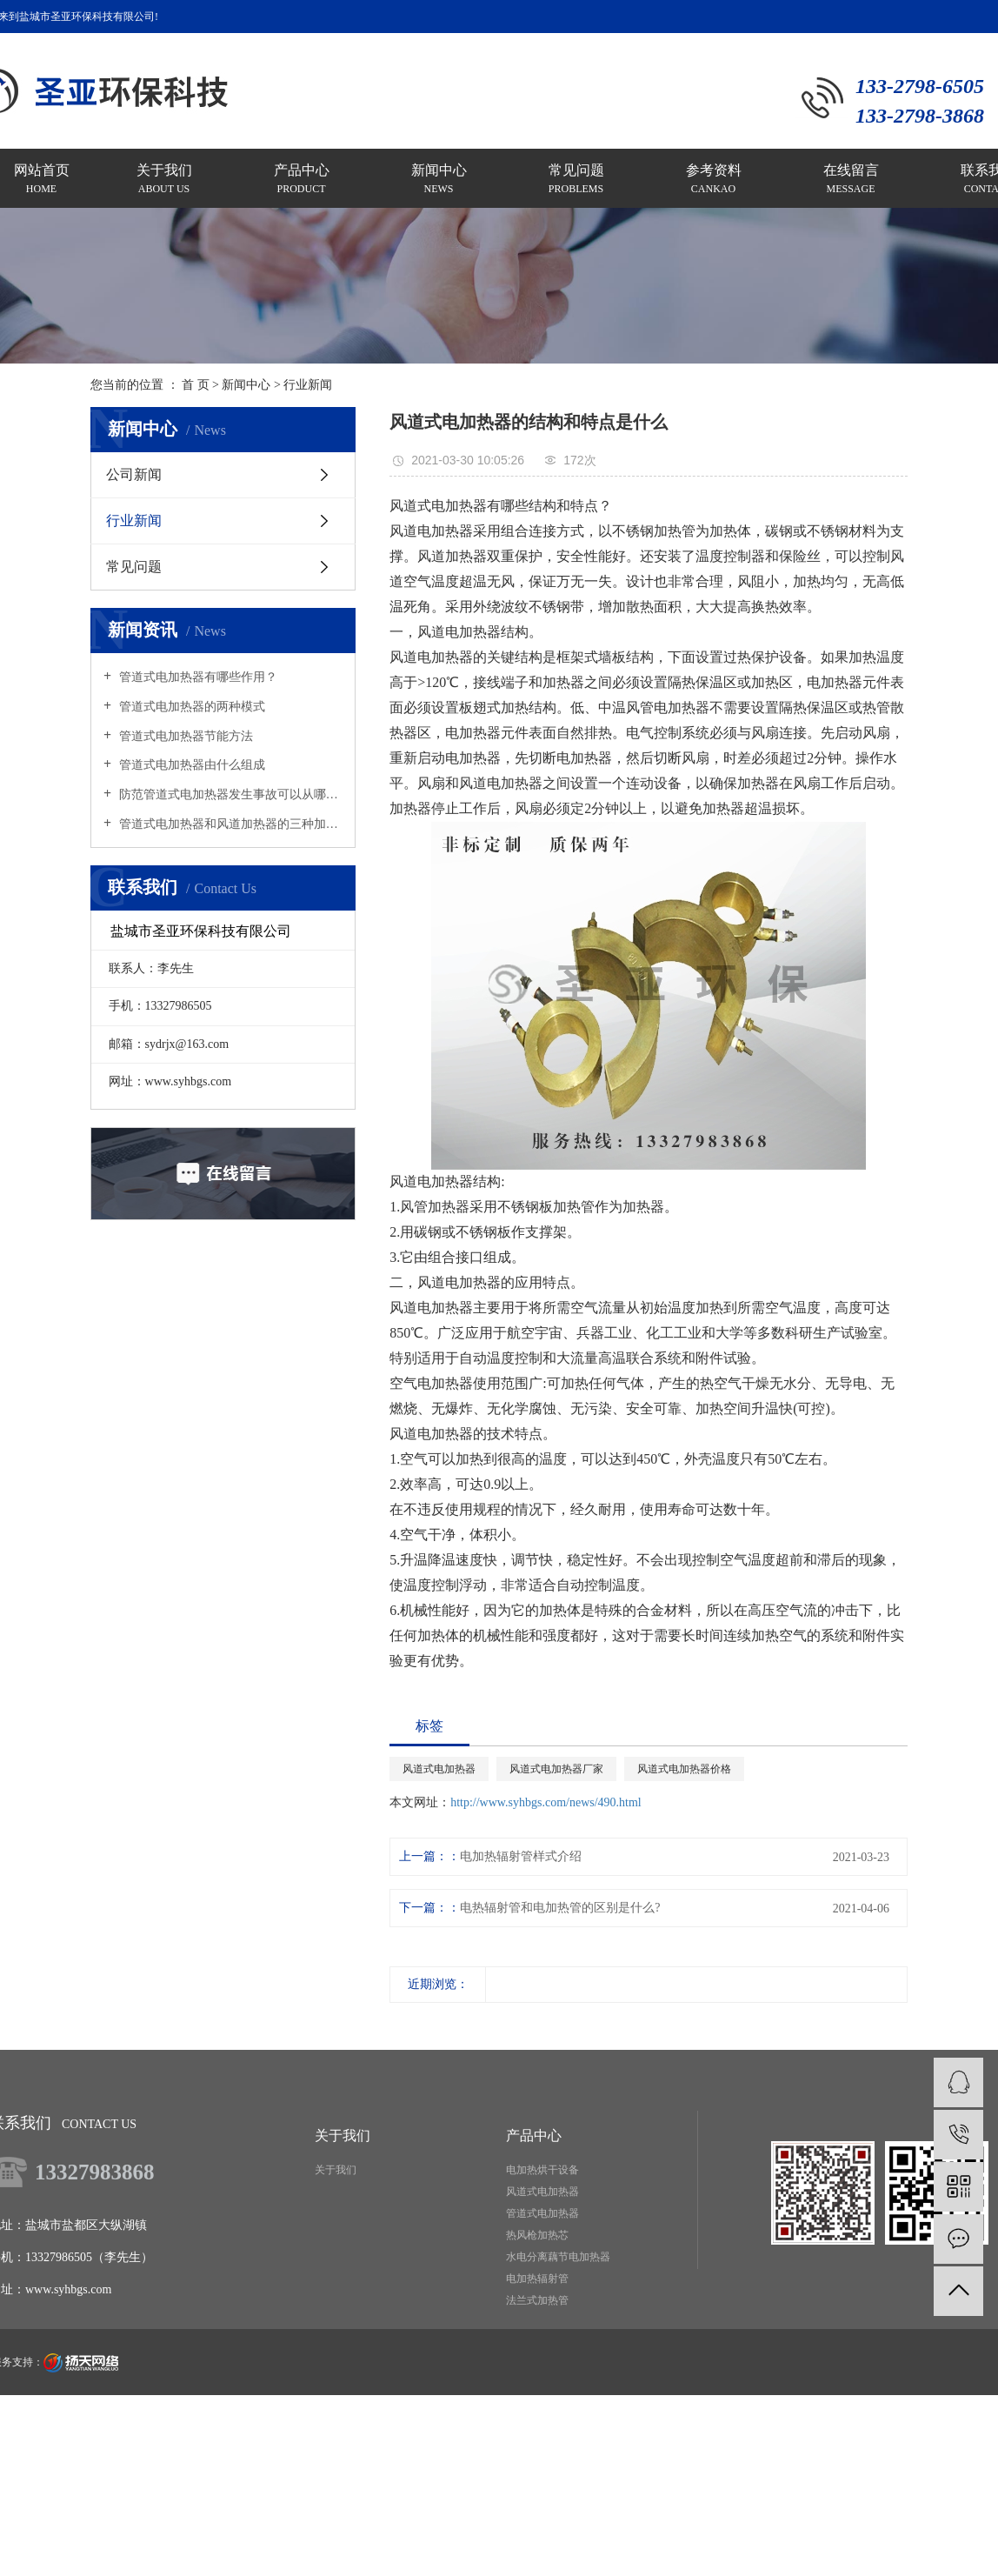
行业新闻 (307, 384)
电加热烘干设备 (542, 2170)
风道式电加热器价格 (684, 1769)
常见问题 (134, 566)
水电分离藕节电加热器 (558, 2257)
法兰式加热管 (537, 2300)
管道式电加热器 (542, 2213)
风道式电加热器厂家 (556, 1769)
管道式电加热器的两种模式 (190, 706)
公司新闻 (134, 474)
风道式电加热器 (439, 1769)
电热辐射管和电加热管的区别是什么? (560, 1907)
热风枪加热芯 (537, 2235)
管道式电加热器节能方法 (184, 736)
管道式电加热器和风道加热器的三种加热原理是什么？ (229, 824)
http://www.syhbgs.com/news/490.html (546, 1802)
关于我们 (335, 2170)
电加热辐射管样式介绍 (521, 1856)
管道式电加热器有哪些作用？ (196, 677)
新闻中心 (246, 384)
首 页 (196, 384)
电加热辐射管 (537, 2278)
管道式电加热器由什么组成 (190, 764)
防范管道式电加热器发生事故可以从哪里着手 (229, 794)
